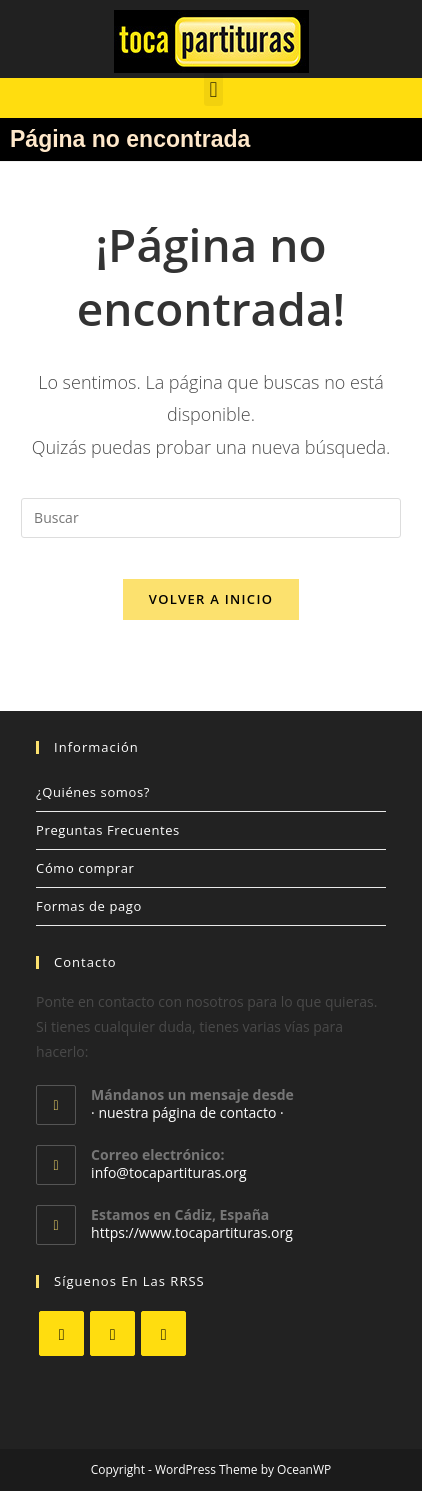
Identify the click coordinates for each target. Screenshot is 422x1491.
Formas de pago (89, 906)
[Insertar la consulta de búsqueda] (211, 518)
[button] (213, 89)
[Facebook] (112, 1333)
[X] (61, 1333)
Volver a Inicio (211, 599)
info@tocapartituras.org (168, 1172)
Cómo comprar (85, 868)
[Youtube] (163, 1333)
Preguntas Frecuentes (108, 830)
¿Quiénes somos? (93, 792)
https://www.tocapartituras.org (192, 1232)
